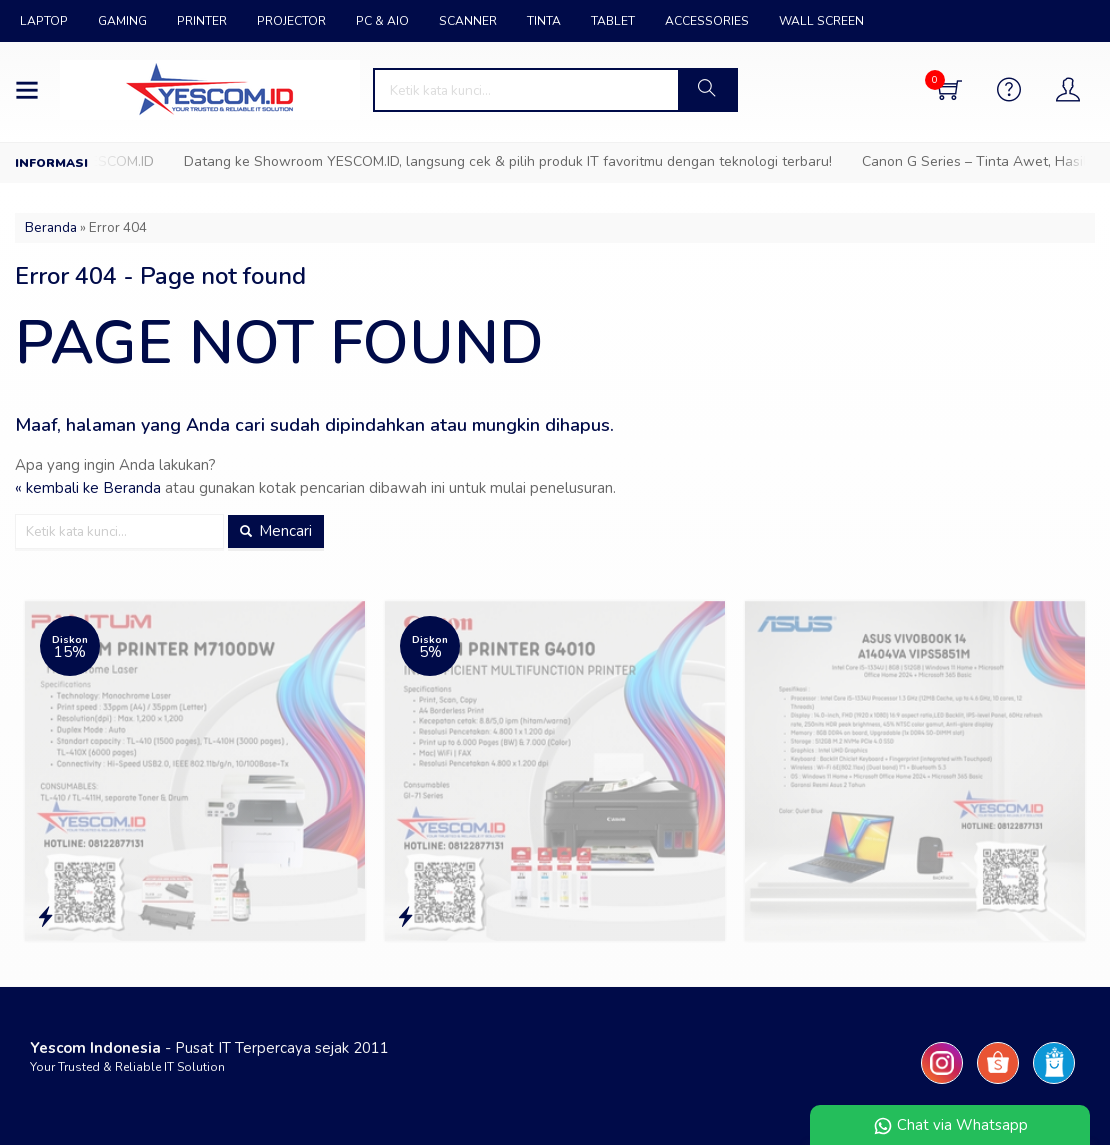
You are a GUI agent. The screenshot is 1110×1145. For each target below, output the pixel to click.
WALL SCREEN (821, 21)
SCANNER (468, 21)
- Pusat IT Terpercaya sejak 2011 (209, 1048)
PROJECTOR (291, 21)
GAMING (122, 21)
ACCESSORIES (707, 21)
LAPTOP (44, 21)
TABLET (613, 21)
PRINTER (202, 21)
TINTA (544, 21)
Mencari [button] (276, 531)
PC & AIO (382, 21)
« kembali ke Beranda (88, 488)
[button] (707, 90)
